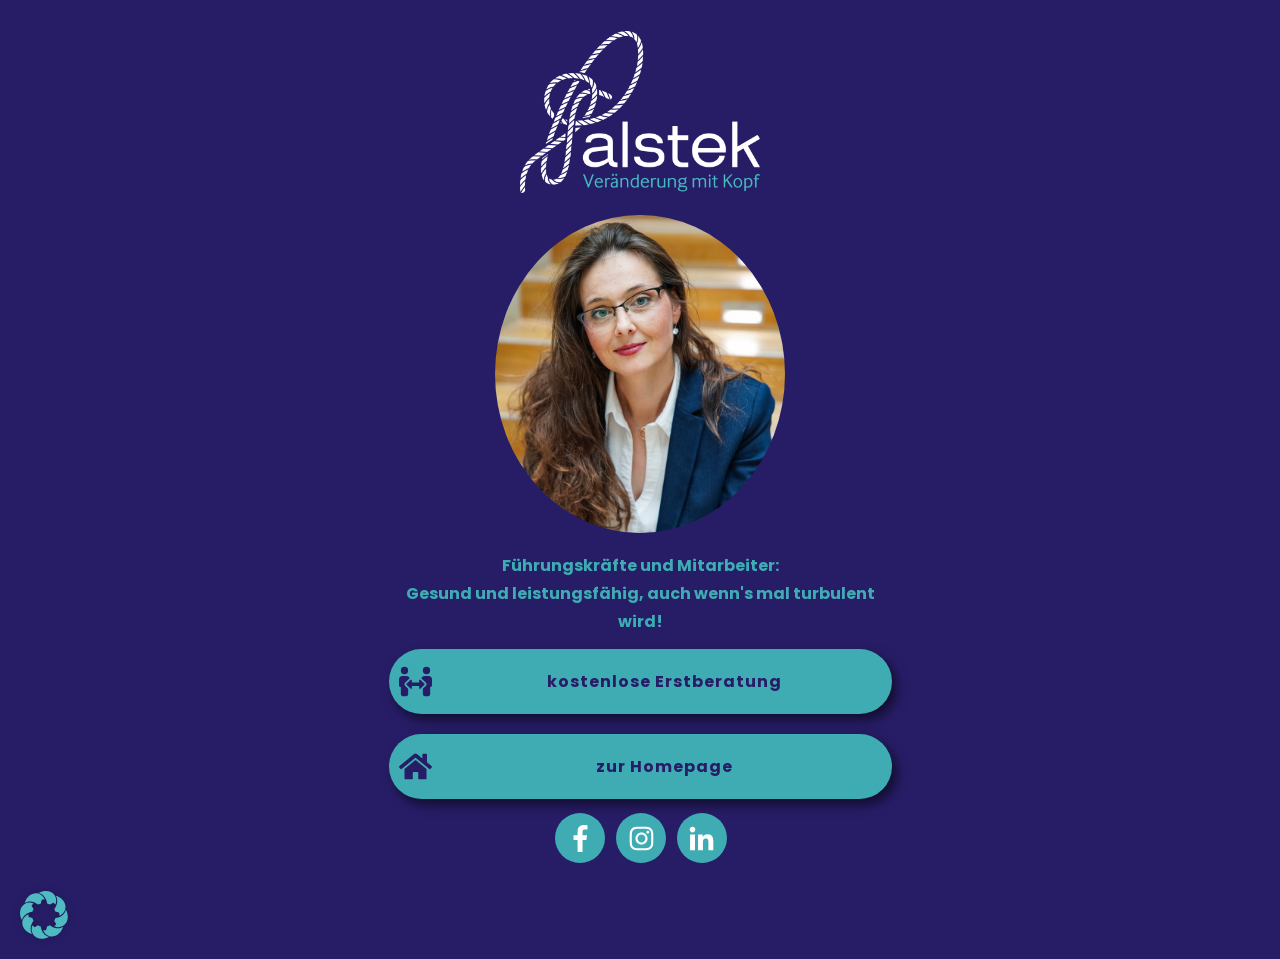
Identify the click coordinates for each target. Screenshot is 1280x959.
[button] (44, 915)
